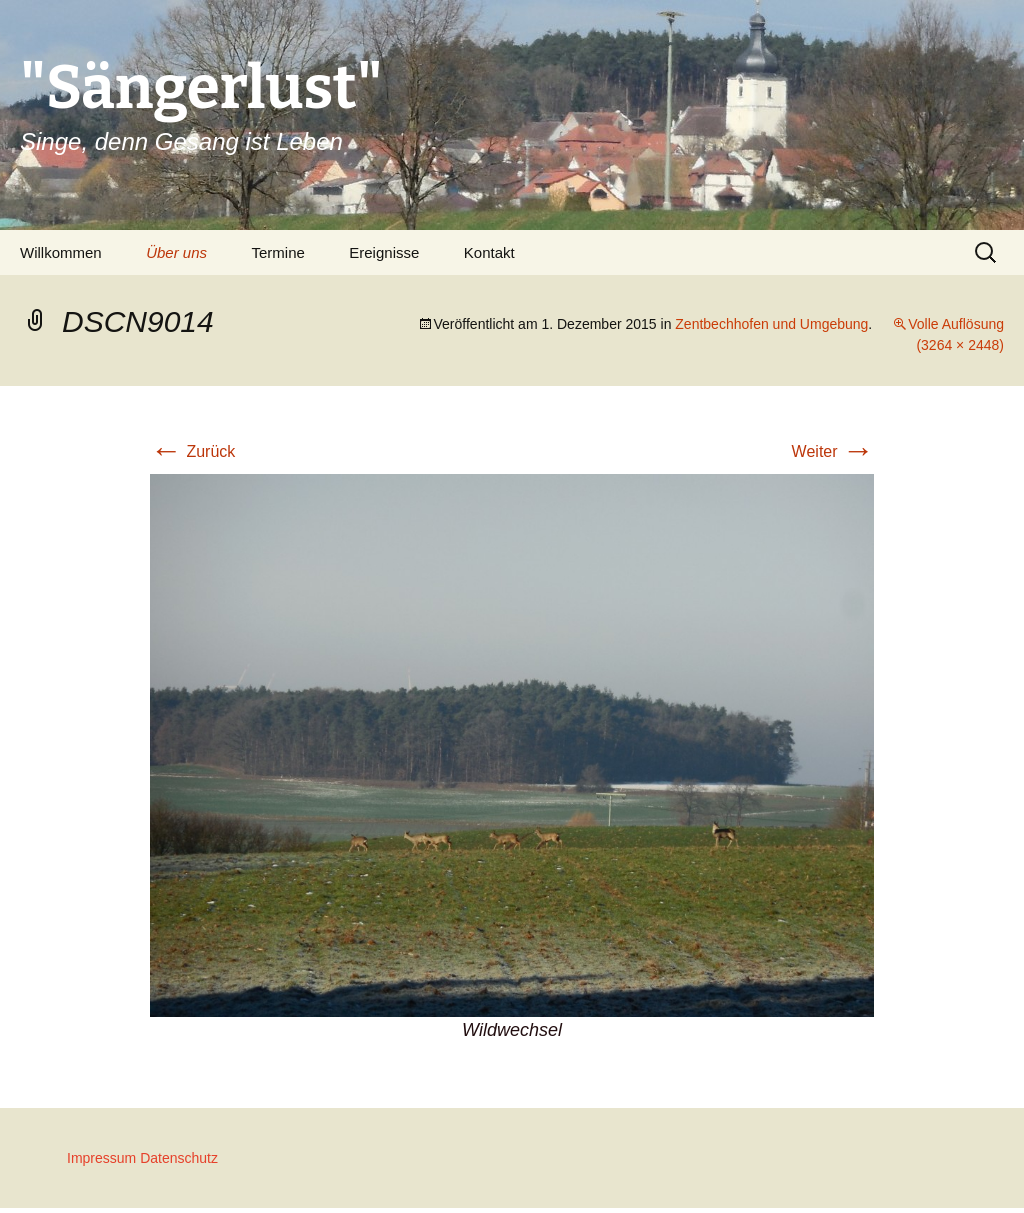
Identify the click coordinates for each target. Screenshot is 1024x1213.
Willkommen (61, 252)
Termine (277, 252)
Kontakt (489, 252)
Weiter (833, 451)
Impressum (101, 1158)
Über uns (176, 252)
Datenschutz (179, 1158)
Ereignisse (384, 252)
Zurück (192, 451)
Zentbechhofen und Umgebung (771, 324)
